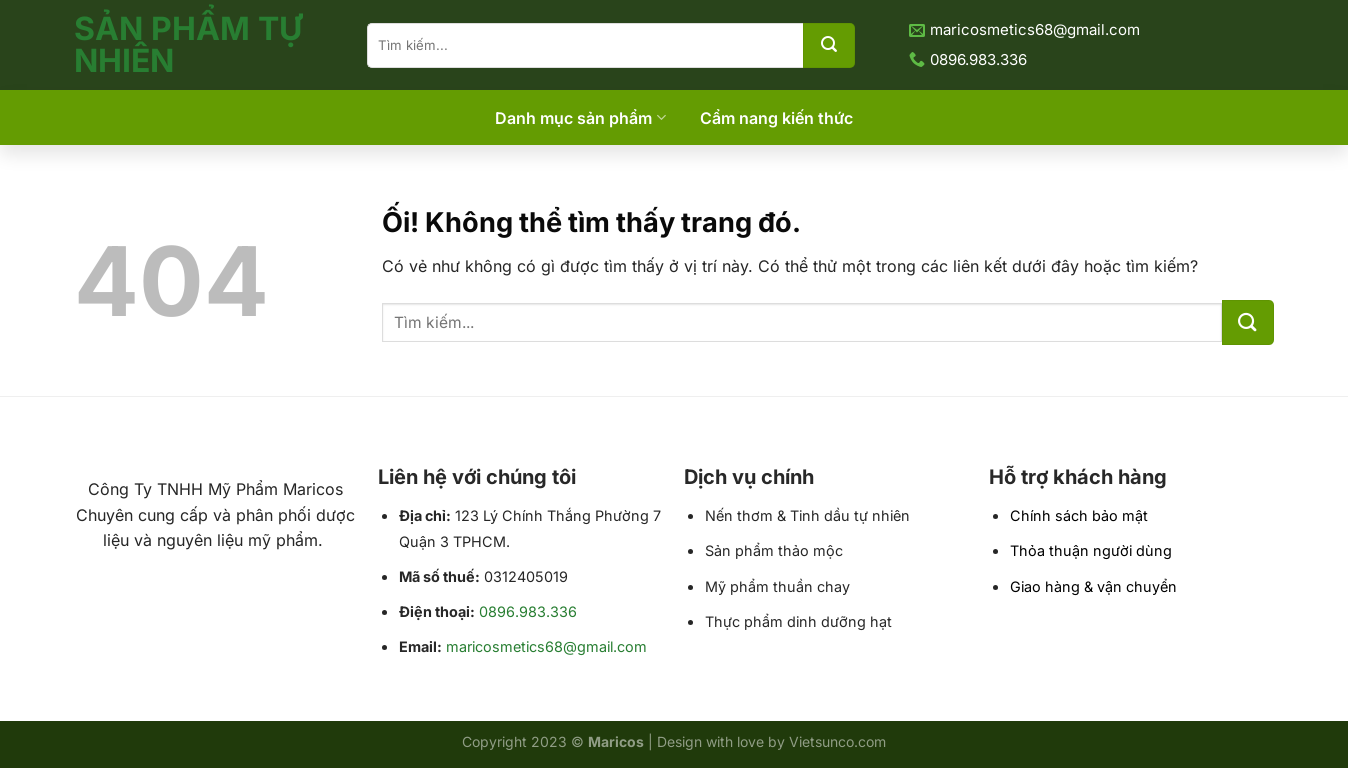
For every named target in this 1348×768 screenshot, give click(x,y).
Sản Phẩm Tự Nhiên (188, 45)
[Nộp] (829, 45)
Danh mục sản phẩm (580, 118)
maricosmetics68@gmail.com (546, 646)
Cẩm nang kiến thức (776, 118)
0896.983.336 (528, 611)
